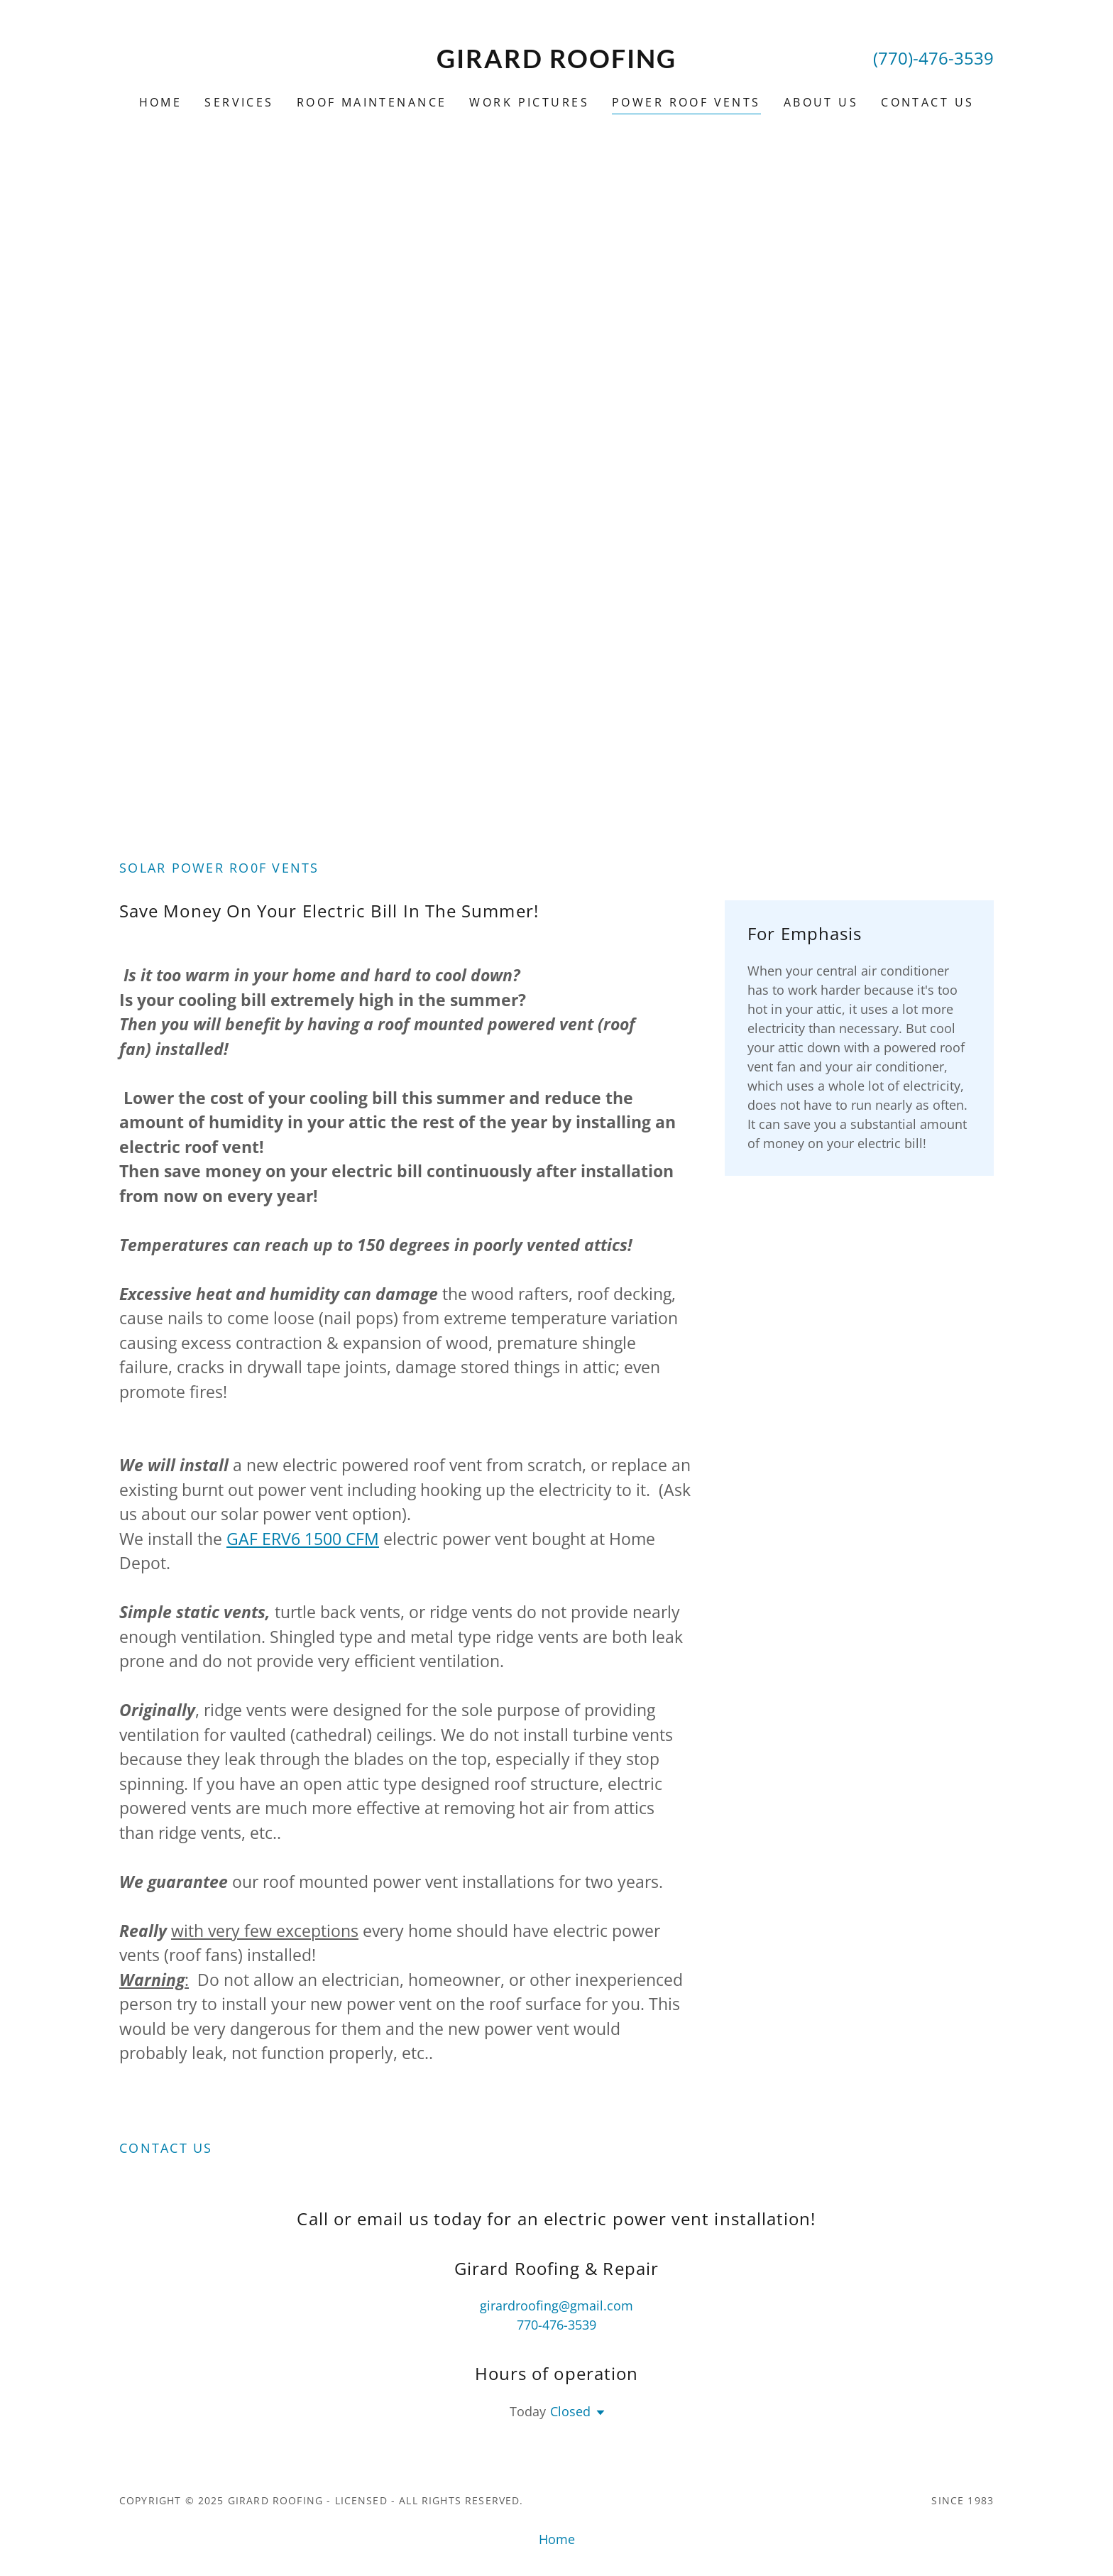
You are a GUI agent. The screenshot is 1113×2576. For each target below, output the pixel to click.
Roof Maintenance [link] (372, 102)
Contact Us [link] (927, 102)
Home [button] (557, 2539)
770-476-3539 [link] (556, 2324)
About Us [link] (821, 102)
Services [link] (238, 102)
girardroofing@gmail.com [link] (556, 2305)
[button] (597, 2412)
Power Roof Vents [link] (686, 102)
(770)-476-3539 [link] (933, 58)
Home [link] (160, 102)
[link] (557, 63)
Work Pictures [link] (529, 102)
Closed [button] (570, 2411)
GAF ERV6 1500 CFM (302, 1538)
